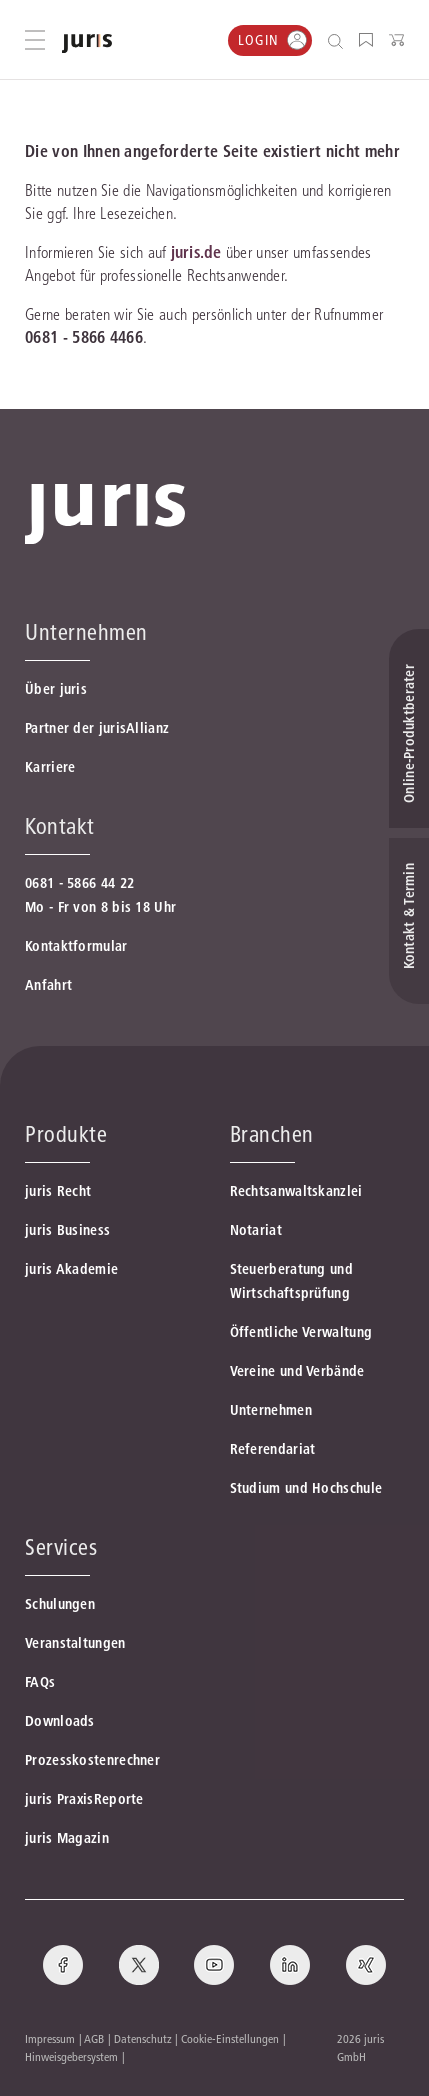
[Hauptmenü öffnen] (35, 40)
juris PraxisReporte (84, 1799)
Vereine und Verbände (297, 1371)
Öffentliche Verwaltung (301, 1332)
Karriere (50, 767)
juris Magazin (67, 1838)
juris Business (67, 1230)
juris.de (196, 252)
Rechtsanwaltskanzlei (296, 1191)
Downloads (60, 1721)
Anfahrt (48, 985)
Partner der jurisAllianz (97, 728)
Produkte (66, 1134)
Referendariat (273, 1449)
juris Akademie (71, 1269)
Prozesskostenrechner (92, 1760)
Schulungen (60, 1604)
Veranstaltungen (75, 1643)
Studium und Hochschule (306, 1488)
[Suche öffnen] (339, 40)
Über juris (56, 689)
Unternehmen (271, 1410)
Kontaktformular (76, 946)
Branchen (272, 1134)
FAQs (40, 1682)
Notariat (256, 1230)
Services (61, 1547)
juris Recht (58, 1191)
